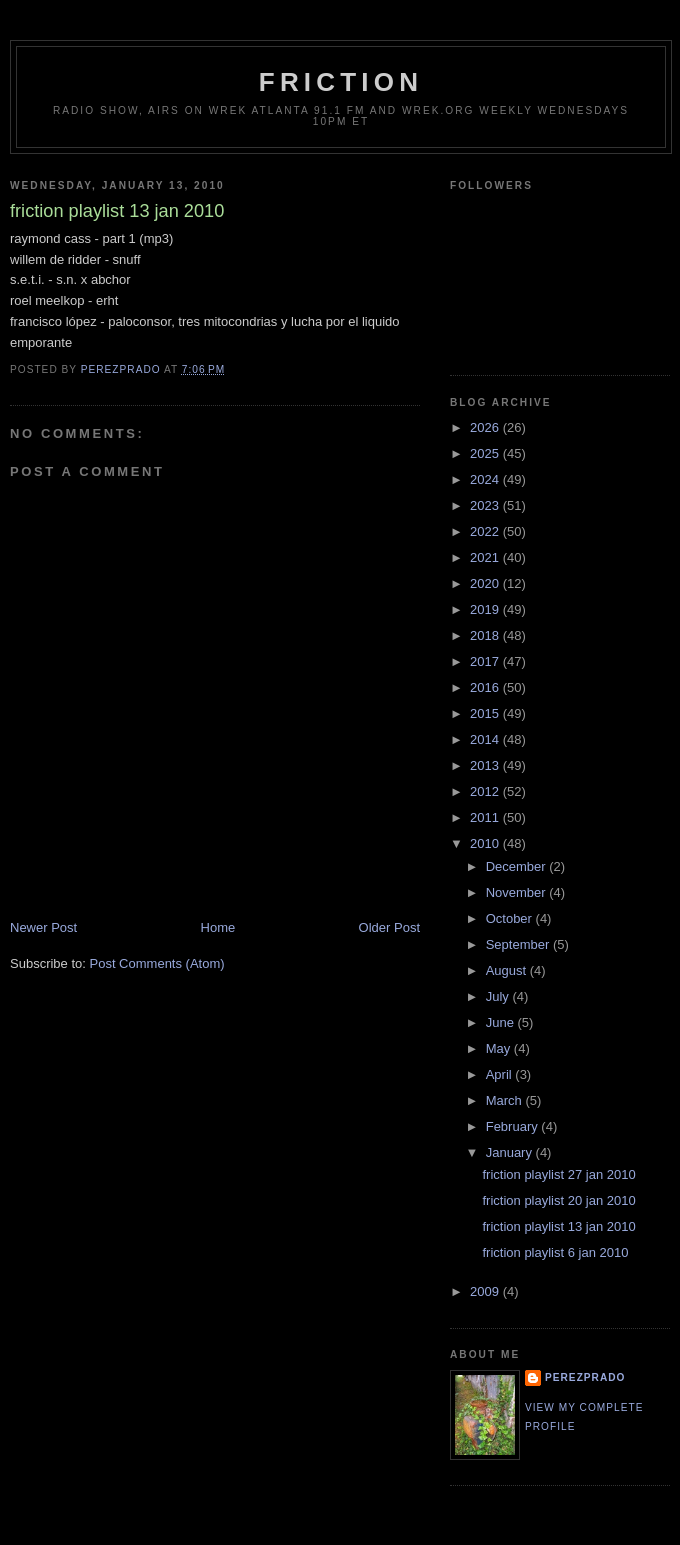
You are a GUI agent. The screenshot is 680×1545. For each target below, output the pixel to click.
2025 (486, 453)
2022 (486, 531)
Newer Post (43, 927)
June (502, 1022)
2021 (486, 557)
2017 (486, 661)
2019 (486, 609)
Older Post (389, 927)
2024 (486, 479)
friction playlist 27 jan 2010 (558, 1174)
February (514, 1126)
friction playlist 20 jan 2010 (558, 1200)
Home (218, 927)
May (500, 1048)
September (519, 944)
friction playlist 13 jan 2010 (558, 1226)
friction (341, 82)
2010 (486, 843)
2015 (486, 713)
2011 (486, 817)
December (518, 866)
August (508, 970)
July (499, 996)
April (501, 1074)
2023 (486, 505)
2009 (486, 1291)
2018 (486, 635)
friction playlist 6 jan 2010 (555, 1252)
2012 (486, 791)
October (511, 918)
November (518, 892)
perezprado (585, 1377)
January (511, 1152)
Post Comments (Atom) (157, 963)
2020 (486, 583)
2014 (486, 739)
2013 (486, 765)
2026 (486, 427)
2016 (486, 687)
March (506, 1100)
